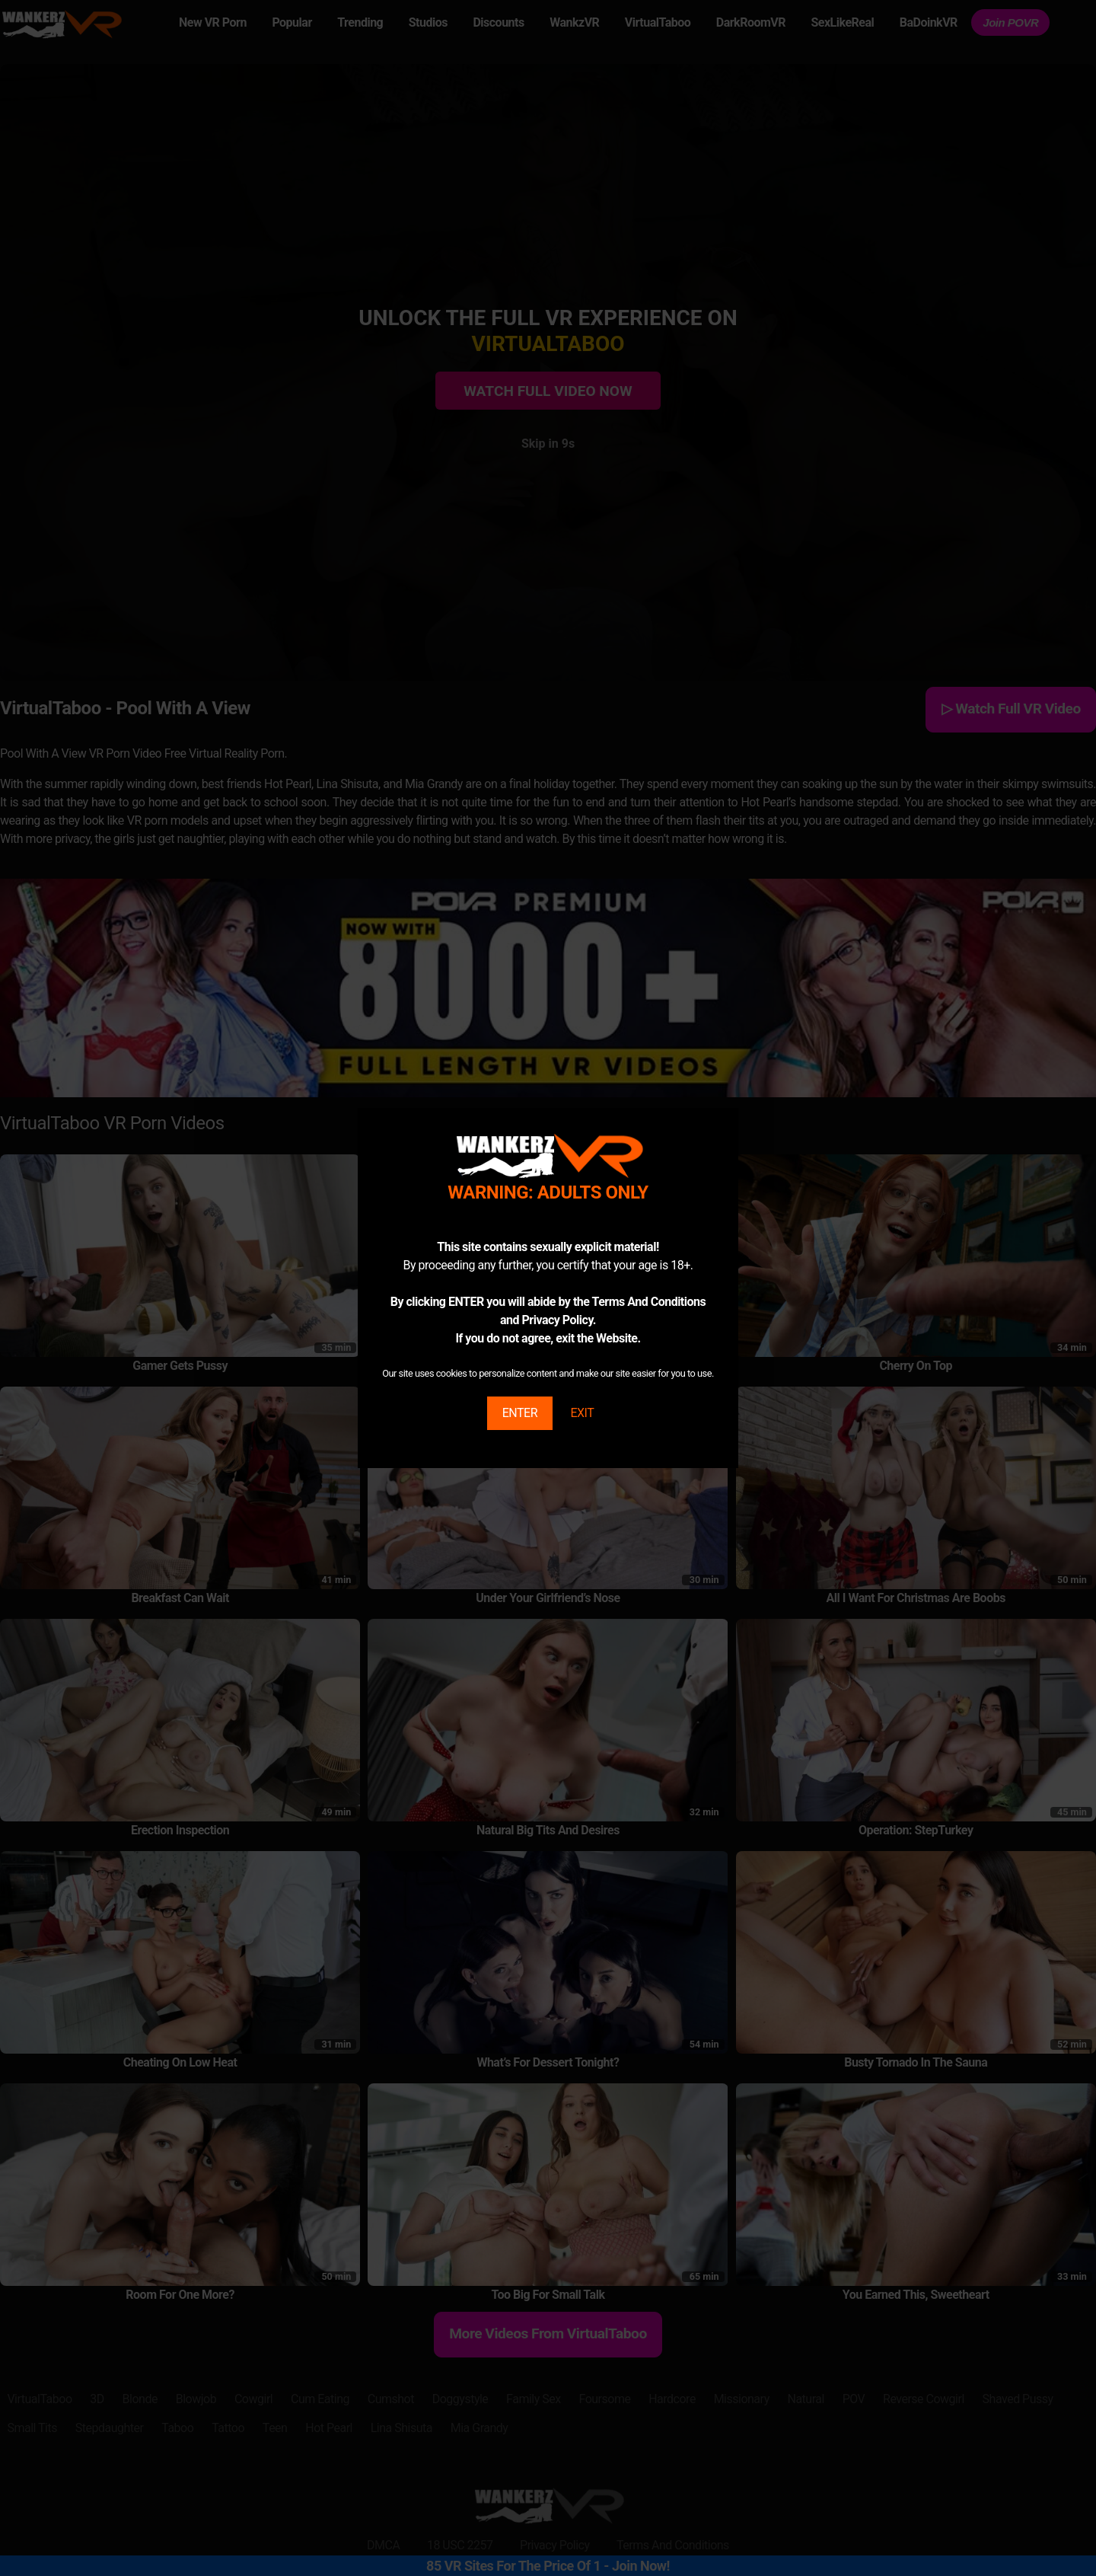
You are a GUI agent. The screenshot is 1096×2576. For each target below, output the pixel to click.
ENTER (519, 1413)
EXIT (582, 1413)
